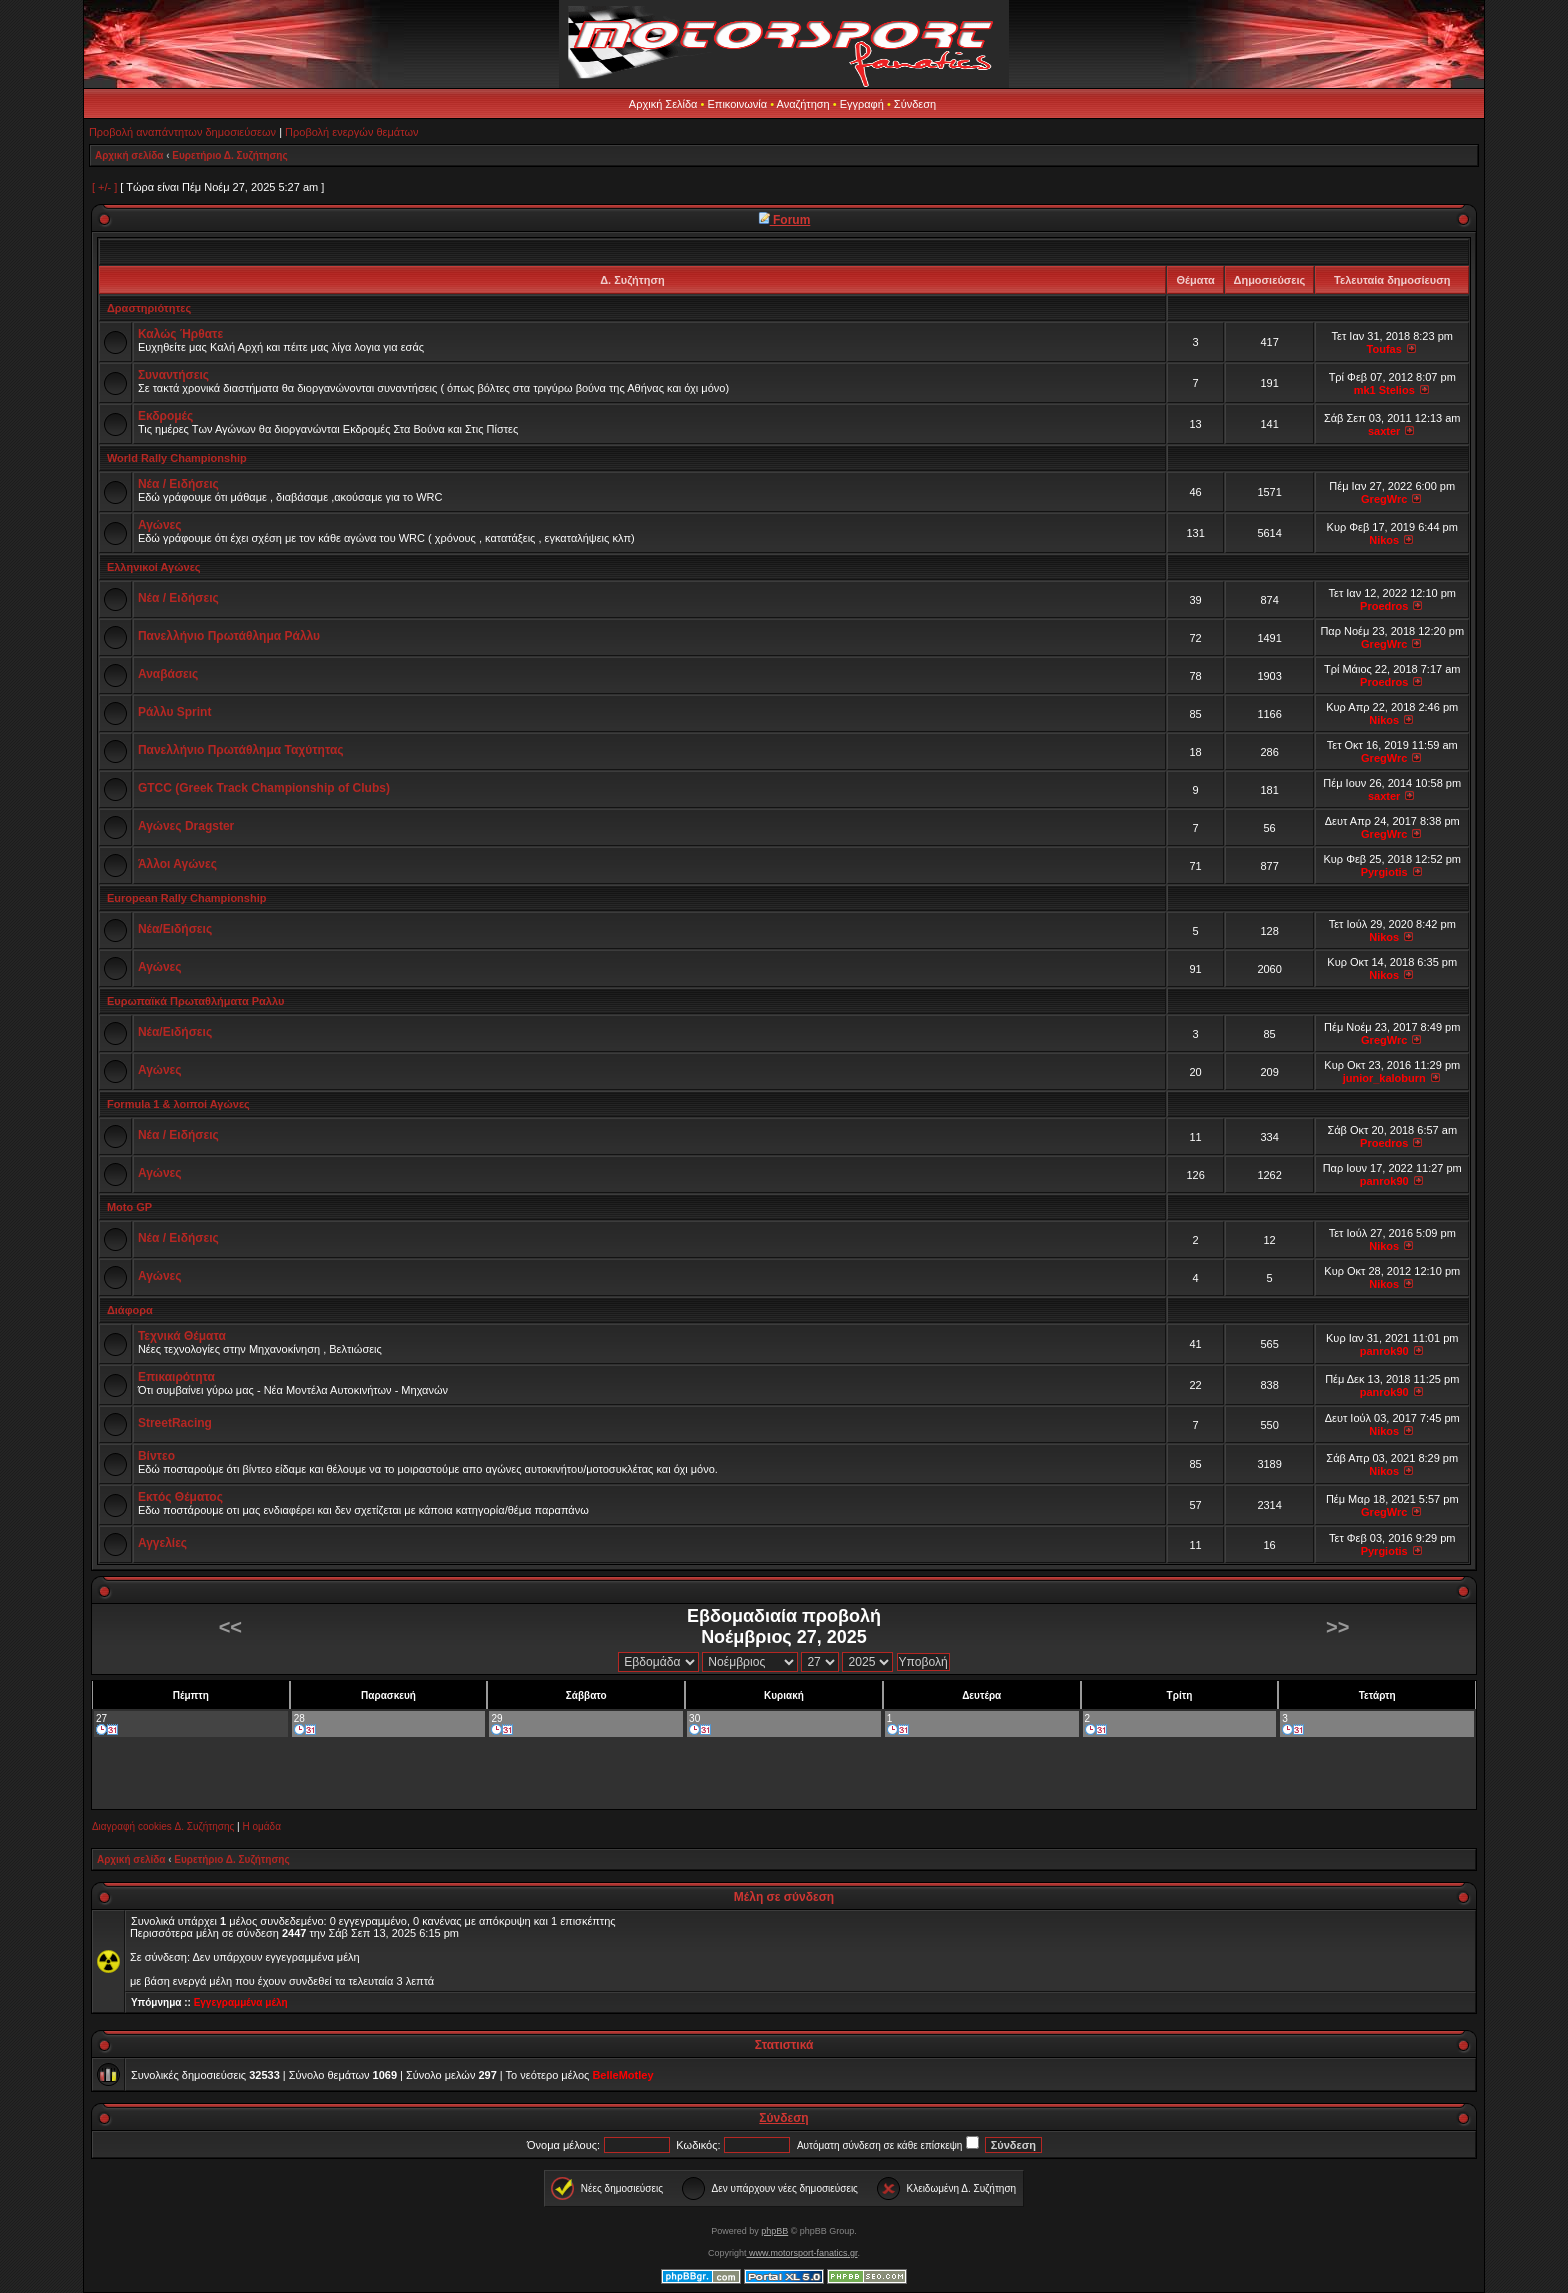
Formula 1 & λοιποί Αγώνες (178, 1104)
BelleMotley (622, 2075)
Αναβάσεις (168, 674)
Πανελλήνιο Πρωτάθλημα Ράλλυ (229, 636)
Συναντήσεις (173, 375)
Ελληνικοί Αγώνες (154, 567)
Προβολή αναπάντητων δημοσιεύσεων (182, 132)
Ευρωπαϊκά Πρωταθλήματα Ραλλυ (195, 1001)
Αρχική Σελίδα (663, 104)
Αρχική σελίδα (129, 155)
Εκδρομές (165, 416)
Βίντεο (156, 1456)
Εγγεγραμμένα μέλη (241, 2002)
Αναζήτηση (803, 104)
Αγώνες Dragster (186, 826)
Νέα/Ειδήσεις (175, 929)
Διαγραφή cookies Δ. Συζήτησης (163, 1826)
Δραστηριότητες (149, 308)
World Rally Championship (177, 458)
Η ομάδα (261, 1826)
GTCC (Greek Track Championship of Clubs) (264, 788)
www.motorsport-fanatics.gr (801, 2253)
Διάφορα (130, 1310)
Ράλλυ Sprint (175, 712)
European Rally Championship (187, 898)
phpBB (774, 2231)
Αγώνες (160, 525)
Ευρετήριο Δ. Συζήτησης (229, 155)
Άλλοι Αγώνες (177, 864)
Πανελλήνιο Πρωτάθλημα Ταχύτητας (241, 750)
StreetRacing (175, 1423)
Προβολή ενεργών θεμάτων (351, 132)
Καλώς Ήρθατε (180, 334)
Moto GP (129, 1207)
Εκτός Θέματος (180, 1497)
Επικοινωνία (737, 104)
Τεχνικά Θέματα (182, 1336)
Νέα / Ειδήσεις (178, 484)
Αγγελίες (162, 1543)
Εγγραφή (862, 104)
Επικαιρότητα (176, 1377)
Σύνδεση (915, 104)
